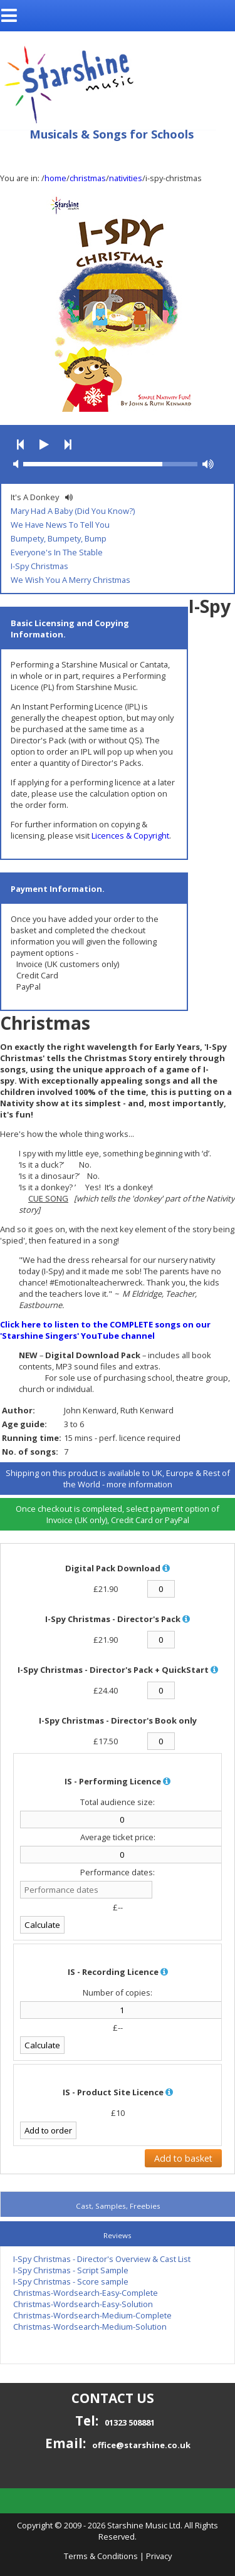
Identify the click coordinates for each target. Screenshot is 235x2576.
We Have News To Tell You (60, 524)
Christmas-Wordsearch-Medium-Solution (90, 2326)
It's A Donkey (35, 497)
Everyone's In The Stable (57, 552)
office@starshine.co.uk (141, 2445)
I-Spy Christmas (39, 566)
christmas (88, 178)
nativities (125, 178)
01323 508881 (130, 2422)
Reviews (117, 2235)
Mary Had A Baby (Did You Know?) (73, 510)
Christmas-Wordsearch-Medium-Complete (92, 2315)
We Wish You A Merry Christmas (70, 579)
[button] (20, 444)
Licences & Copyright (130, 835)
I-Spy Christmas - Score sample (70, 2281)
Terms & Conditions (101, 2556)
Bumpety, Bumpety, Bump (59, 538)
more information (139, 1484)
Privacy (159, 2556)
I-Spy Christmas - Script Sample (70, 2270)
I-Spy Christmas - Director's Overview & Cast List (102, 2258)
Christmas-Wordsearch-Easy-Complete (85, 2292)
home (55, 178)
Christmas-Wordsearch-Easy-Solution (83, 2304)
